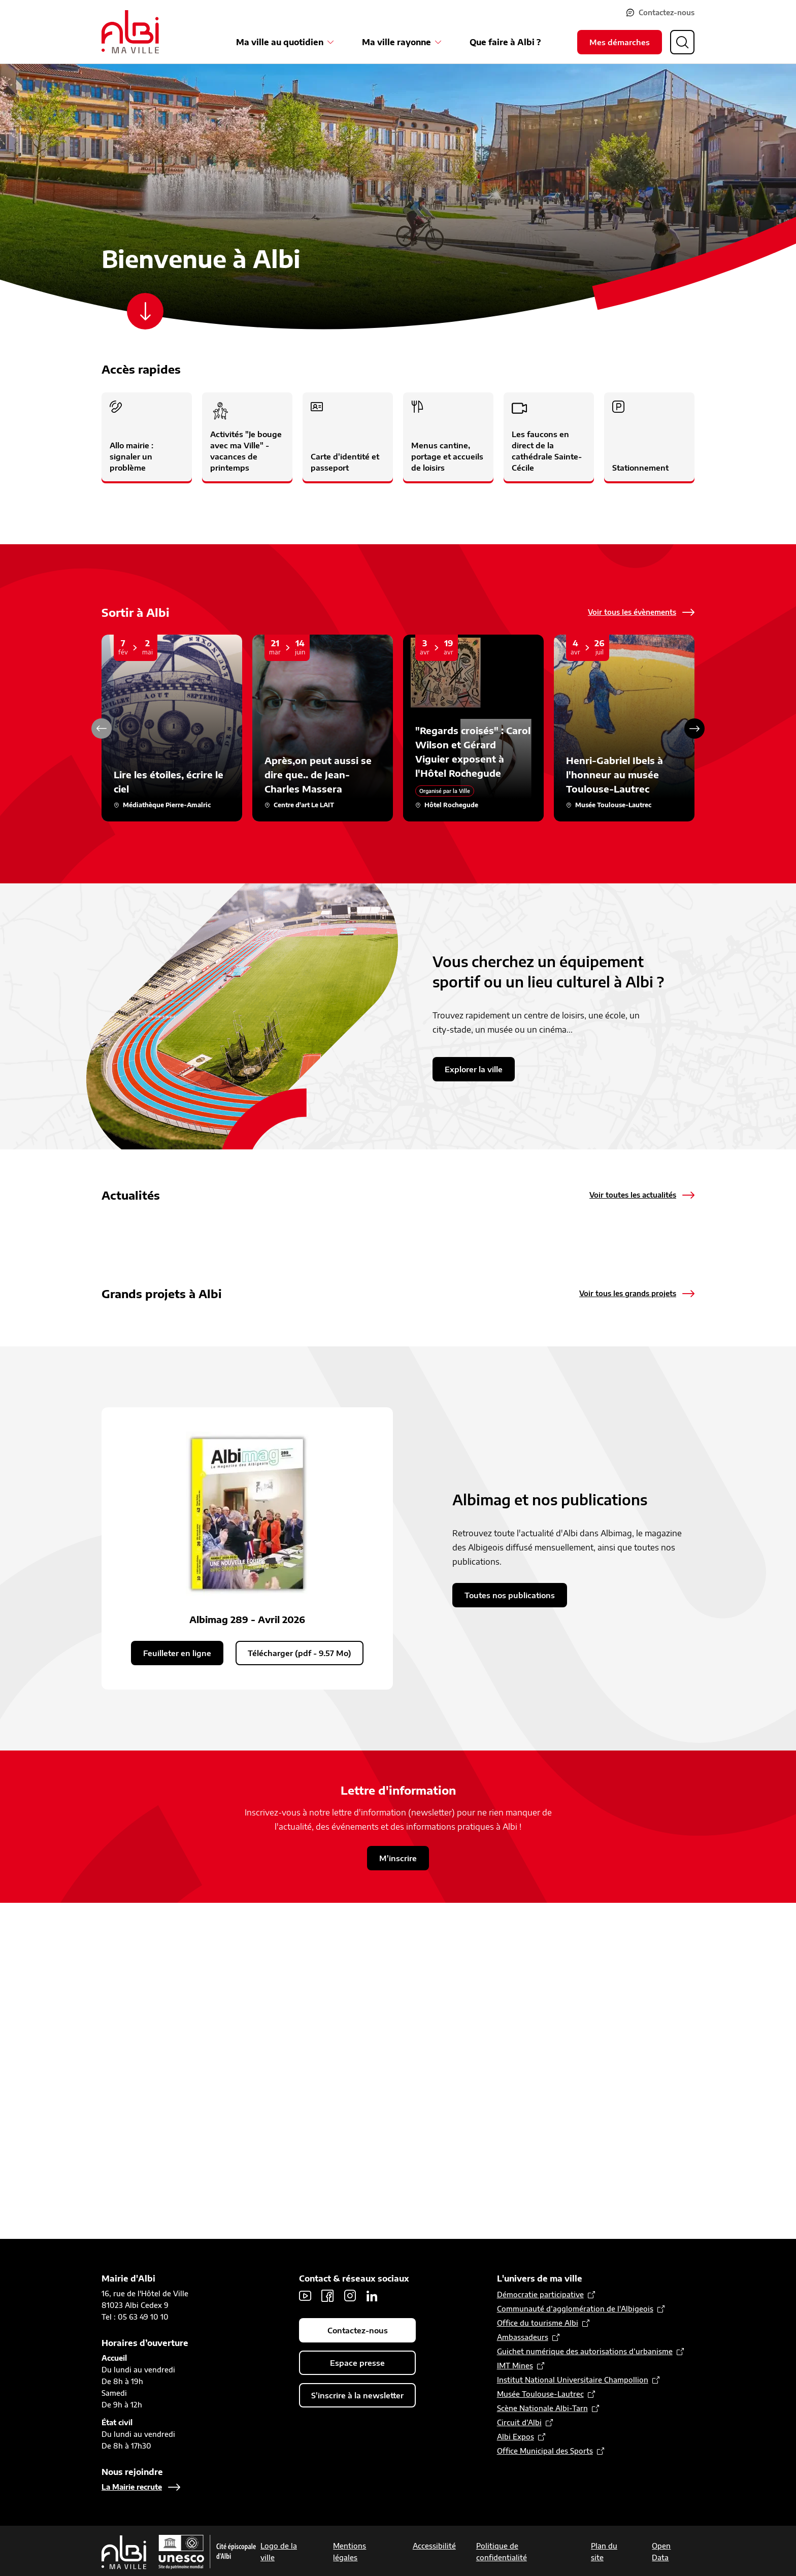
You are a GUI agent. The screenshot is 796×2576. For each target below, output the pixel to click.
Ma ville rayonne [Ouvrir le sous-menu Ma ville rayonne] (396, 42)
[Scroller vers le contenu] (145, 311)
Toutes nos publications (510, 1929)
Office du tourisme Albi (537, 2323)
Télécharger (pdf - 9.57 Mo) (299, 1987)
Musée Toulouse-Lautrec (540, 2394)
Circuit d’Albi (519, 2422)
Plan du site (604, 2551)
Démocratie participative (540, 2294)
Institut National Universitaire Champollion (572, 2379)
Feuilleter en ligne (177, 1987)
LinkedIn (372, 2296)
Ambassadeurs (522, 2337)
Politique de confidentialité (501, 2551)
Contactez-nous (666, 12)
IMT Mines (515, 2365)
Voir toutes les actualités (632, 1195)
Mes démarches (619, 42)
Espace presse (357, 2362)
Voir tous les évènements (632, 612)
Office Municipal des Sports (545, 2451)
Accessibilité (434, 2545)
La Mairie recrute (132, 2487)
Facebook (327, 2296)
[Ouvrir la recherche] (682, 42)
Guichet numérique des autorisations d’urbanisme (585, 2351)
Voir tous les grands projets (627, 1501)
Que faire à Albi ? (505, 42)
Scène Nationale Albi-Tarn (542, 2408)
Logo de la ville (278, 2551)
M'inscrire (398, 2192)
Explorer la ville (474, 1069)
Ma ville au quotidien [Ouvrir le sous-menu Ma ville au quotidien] (279, 42)
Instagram (350, 2296)
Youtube (305, 2296)
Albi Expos (515, 2436)
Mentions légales (349, 2551)
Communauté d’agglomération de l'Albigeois (575, 2308)
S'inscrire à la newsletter (357, 2395)
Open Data (661, 2551)
